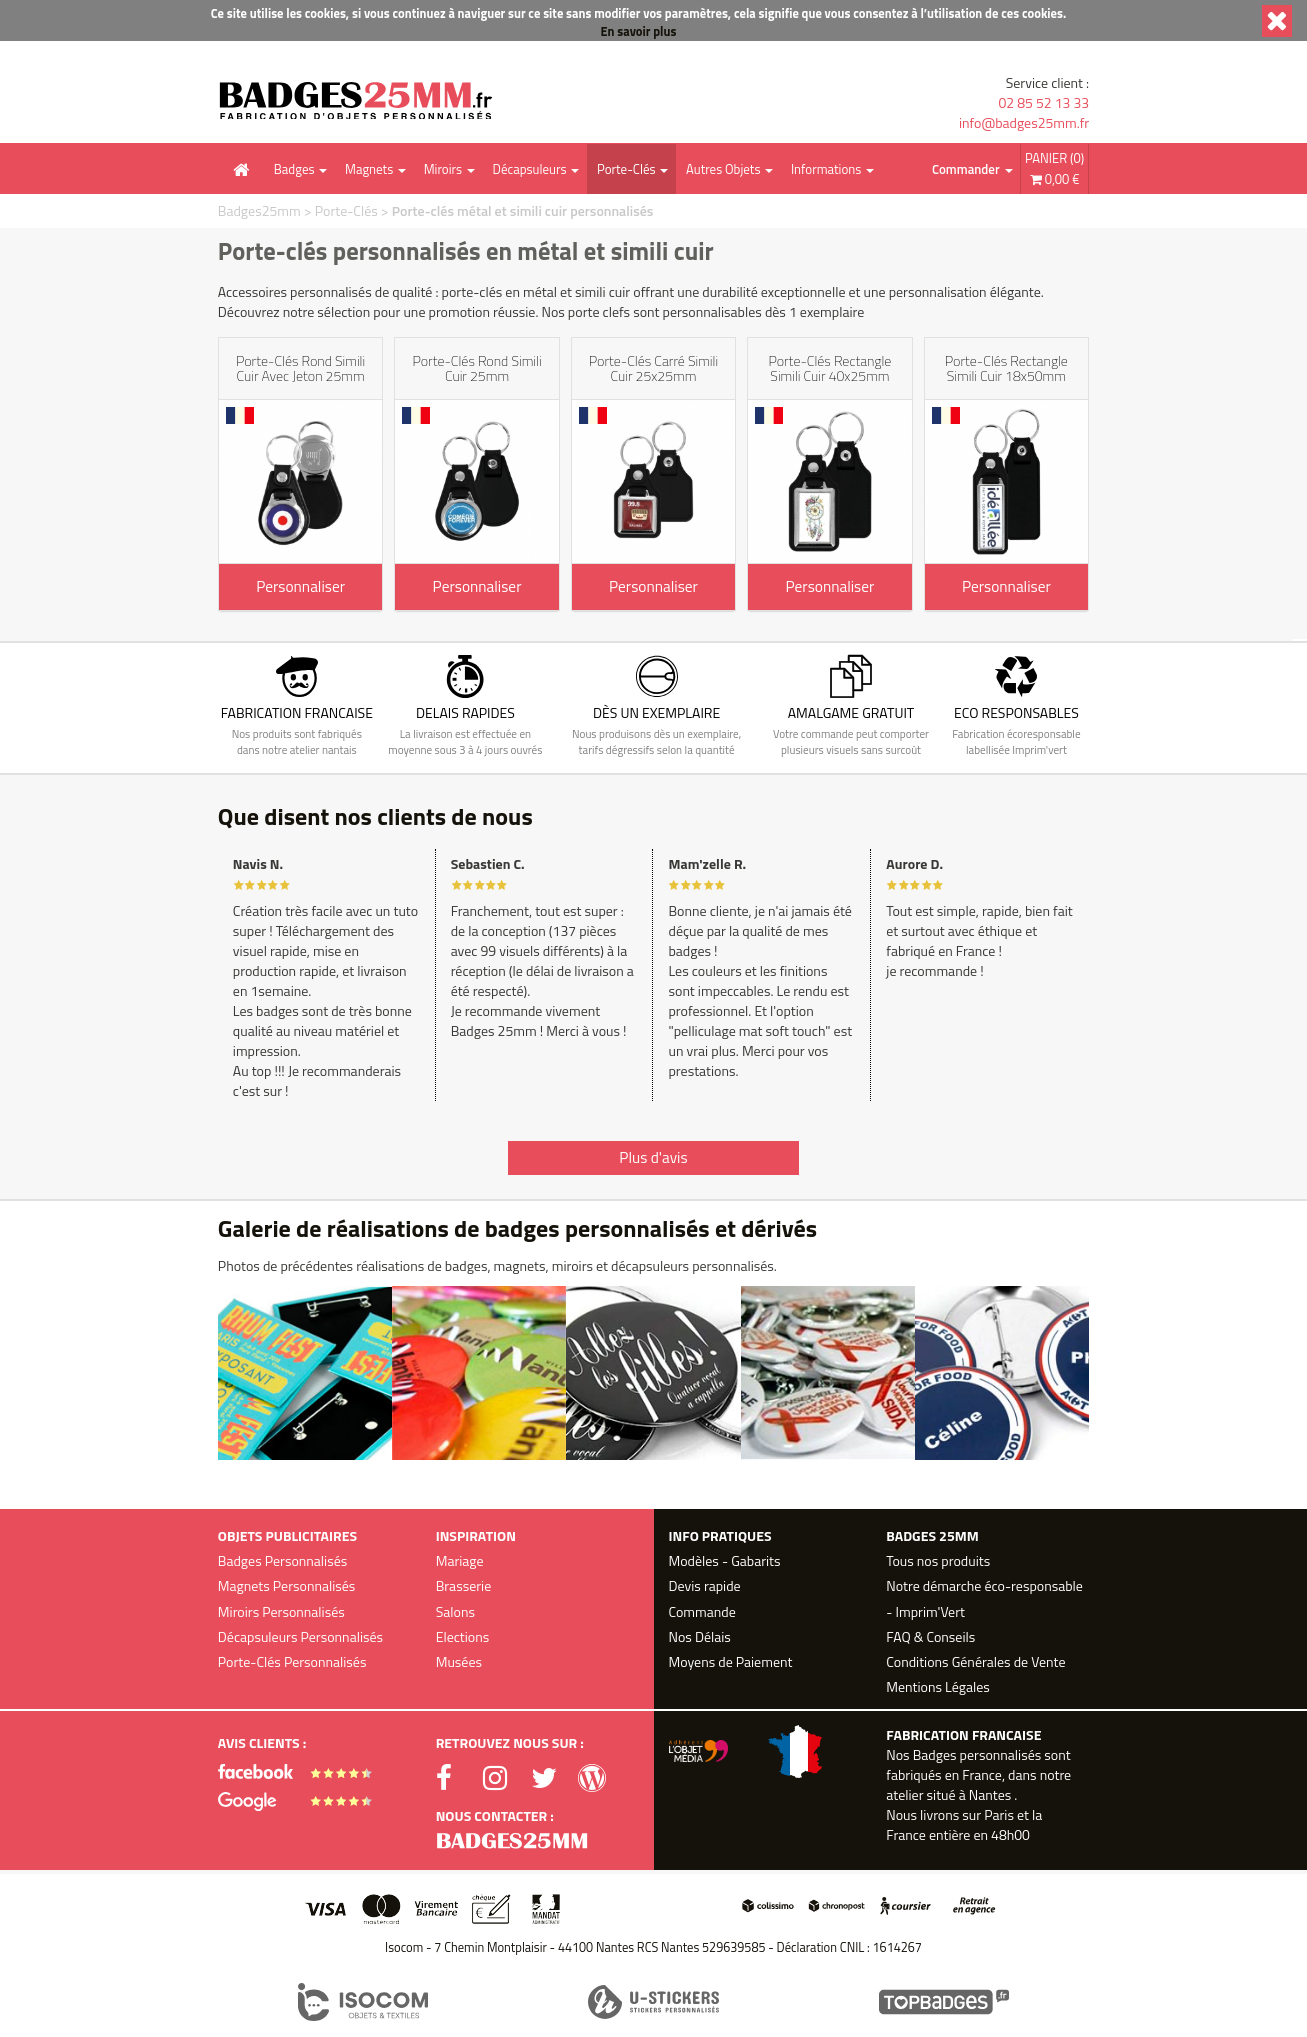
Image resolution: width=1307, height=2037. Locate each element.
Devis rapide (705, 1585)
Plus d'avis (653, 1157)
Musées (459, 1661)
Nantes (990, 1794)
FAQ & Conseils (930, 1636)
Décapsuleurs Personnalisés (300, 1636)
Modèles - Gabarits (725, 1560)
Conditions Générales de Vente (975, 1661)
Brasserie (464, 1585)
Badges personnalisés (977, 1754)
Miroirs (443, 169)
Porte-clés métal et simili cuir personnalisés (523, 210)
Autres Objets (723, 169)
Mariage (460, 1560)
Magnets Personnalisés (287, 1585)
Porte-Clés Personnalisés (292, 1661)
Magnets (369, 169)
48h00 (1010, 1834)
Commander (966, 169)
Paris (999, 1814)
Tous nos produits (938, 1560)
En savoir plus (639, 31)
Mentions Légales (937, 1686)
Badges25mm (259, 210)
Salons (455, 1611)
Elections (463, 1636)
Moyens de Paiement (731, 1661)
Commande (702, 1611)
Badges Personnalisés (282, 1560)
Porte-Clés (626, 169)
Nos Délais (700, 1636)
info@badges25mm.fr (1024, 123)
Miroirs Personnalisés (281, 1611)
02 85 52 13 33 (1043, 103)
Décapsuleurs (530, 169)
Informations (826, 169)
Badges (294, 169)
